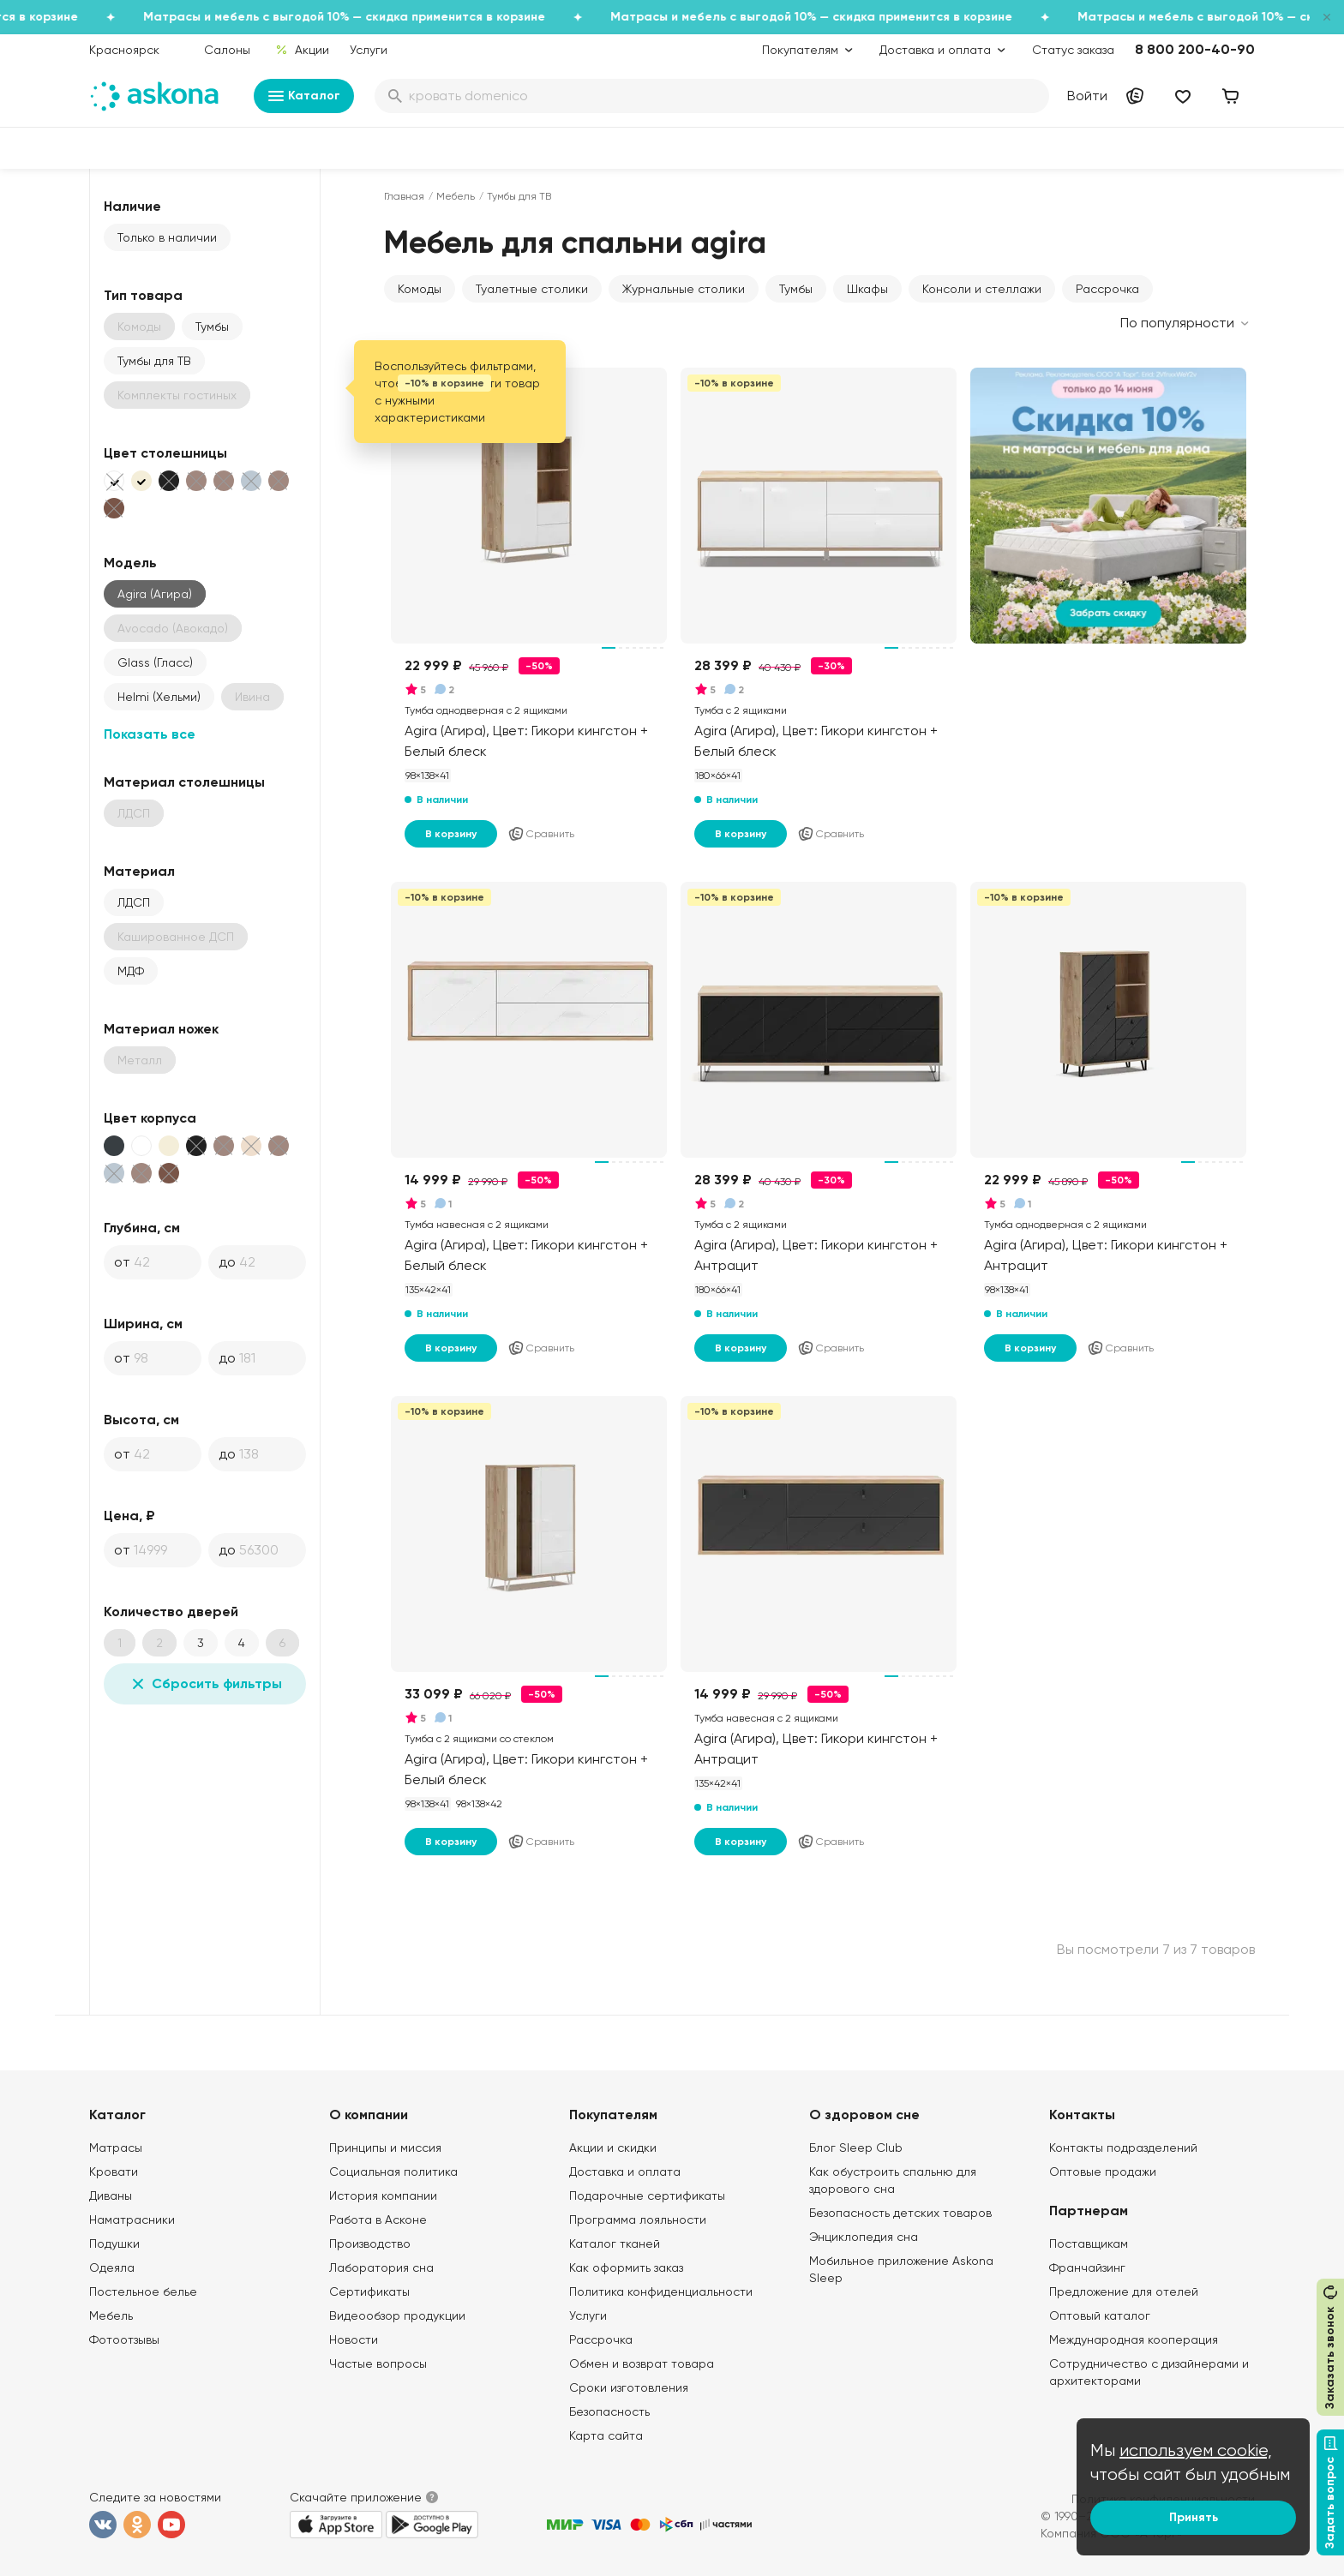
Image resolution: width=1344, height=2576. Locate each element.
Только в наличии (167, 237)
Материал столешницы (184, 782)
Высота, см (141, 1419)
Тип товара (143, 295)
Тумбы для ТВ (154, 361)
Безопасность (609, 2411)
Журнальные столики (683, 289)
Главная (404, 196)
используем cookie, (1195, 2450)
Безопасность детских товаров (900, 2213)
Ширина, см (143, 1323)
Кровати (113, 2171)
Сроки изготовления (628, 2387)
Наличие (132, 206)
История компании (383, 2195)
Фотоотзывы (124, 2339)
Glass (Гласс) (155, 662)
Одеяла (112, 2267)
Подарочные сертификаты (647, 2195)
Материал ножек (161, 1029)
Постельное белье (143, 2291)
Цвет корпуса (150, 1118)
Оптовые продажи (1102, 2171)
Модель (130, 562)
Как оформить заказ (626, 2267)
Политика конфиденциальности (661, 2291)
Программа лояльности (637, 2219)
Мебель (455, 196)
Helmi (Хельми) (159, 697)
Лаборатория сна (381, 2267)
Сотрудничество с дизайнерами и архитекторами (1149, 2372)
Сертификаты (369, 2291)
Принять (1193, 2517)
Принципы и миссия (385, 2147)
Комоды (419, 289)
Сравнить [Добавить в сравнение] (540, 833)
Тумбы (212, 326)
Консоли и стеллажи (981, 289)
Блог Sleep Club (856, 2147)
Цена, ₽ (129, 1515)
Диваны (110, 2195)
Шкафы (867, 289)
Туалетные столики (532, 289)
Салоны (227, 50)
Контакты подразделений (1123, 2147)
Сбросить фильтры (205, 1684)
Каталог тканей (614, 2243)
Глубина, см (142, 1227)
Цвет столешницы (165, 453)
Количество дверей (171, 1611)
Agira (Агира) (154, 594)
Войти (1087, 95)
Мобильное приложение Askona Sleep (901, 2269)
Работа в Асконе (378, 2219)
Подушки (114, 2243)
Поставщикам (1088, 2243)
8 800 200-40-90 (1195, 49)
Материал (139, 871)
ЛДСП (133, 902)
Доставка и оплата (625, 2171)
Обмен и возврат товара (641, 2363)
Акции (302, 50)
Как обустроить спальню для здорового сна (892, 2180)
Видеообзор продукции (397, 2315)
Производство (370, 2243)
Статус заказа (1073, 50)
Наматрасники (132, 2219)
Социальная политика (393, 2171)
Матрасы (115, 2147)
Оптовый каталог (1099, 2315)
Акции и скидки (613, 2147)
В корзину (451, 834)
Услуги (368, 50)
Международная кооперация (1133, 2339)
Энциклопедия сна (863, 2237)
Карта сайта (606, 2435)
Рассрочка (1107, 289)
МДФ (130, 971)
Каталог (303, 96)
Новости (353, 2339)
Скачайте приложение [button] (356, 2497)
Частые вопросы (378, 2363)
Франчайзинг (1087, 2267)
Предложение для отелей (1123, 2291)
